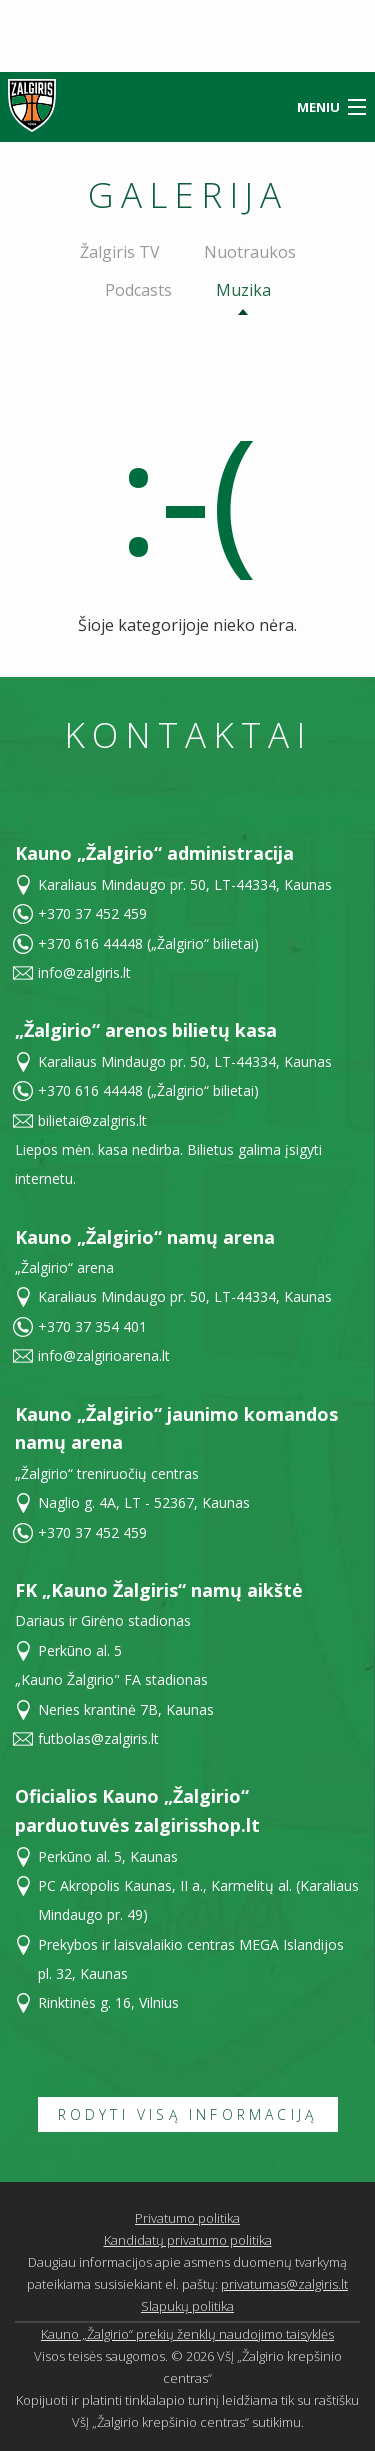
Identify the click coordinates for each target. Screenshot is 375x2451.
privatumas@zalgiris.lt (284, 2284)
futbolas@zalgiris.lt (98, 1738)
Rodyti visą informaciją (188, 2114)
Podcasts (138, 290)
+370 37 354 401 (92, 1326)
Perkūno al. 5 (80, 1650)
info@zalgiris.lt (84, 972)
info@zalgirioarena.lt (104, 1355)
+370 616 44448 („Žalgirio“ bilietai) (148, 943)
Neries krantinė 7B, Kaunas (126, 1709)
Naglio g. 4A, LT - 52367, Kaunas (144, 1502)
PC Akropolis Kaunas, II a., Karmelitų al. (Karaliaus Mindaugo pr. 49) (198, 1900)
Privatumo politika (187, 2218)
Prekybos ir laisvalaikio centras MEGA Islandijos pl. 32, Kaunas (191, 1959)
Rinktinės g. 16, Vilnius (108, 2002)
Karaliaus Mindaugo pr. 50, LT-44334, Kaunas (185, 884)
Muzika (243, 290)
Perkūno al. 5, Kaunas (108, 1856)
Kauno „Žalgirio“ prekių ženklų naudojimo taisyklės (187, 2334)
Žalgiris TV (120, 252)
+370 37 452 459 (92, 913)
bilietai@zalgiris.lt (92, 1120)
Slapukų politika (187, 2306)
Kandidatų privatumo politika (188, 2240)
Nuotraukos (250, 252)
